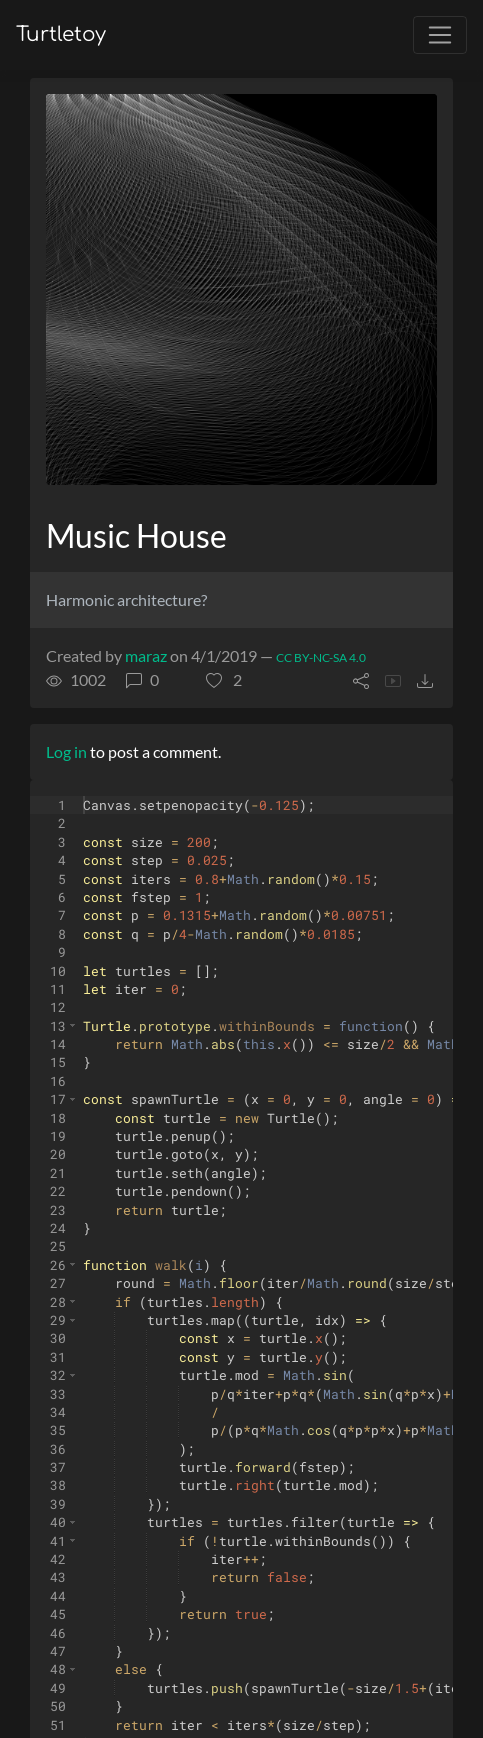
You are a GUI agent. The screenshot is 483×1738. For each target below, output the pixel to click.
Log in (66, 751)
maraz (146, 655)
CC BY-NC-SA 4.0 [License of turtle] (321, 657)
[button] (224, 680)
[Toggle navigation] (440, 35)
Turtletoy (61, 34)
